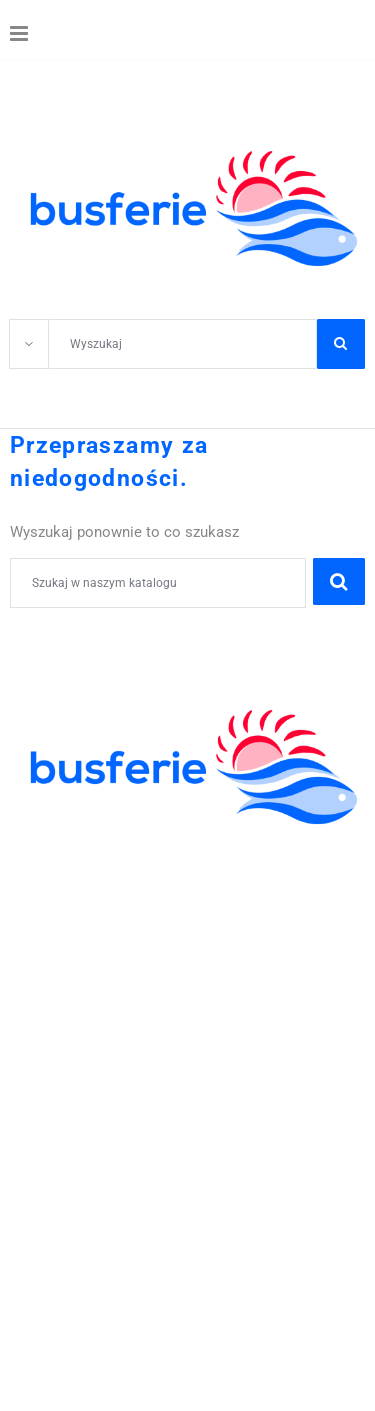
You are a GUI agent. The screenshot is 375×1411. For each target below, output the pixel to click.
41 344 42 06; (80, 1039)
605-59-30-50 (191, 1039)
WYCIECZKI (54, 930)
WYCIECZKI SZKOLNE (93, 864)
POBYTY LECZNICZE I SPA (110, 974)
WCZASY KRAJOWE (85, 952)
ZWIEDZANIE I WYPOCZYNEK (122, 908)
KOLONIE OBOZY (74, 842)
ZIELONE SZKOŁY (76, 886)
